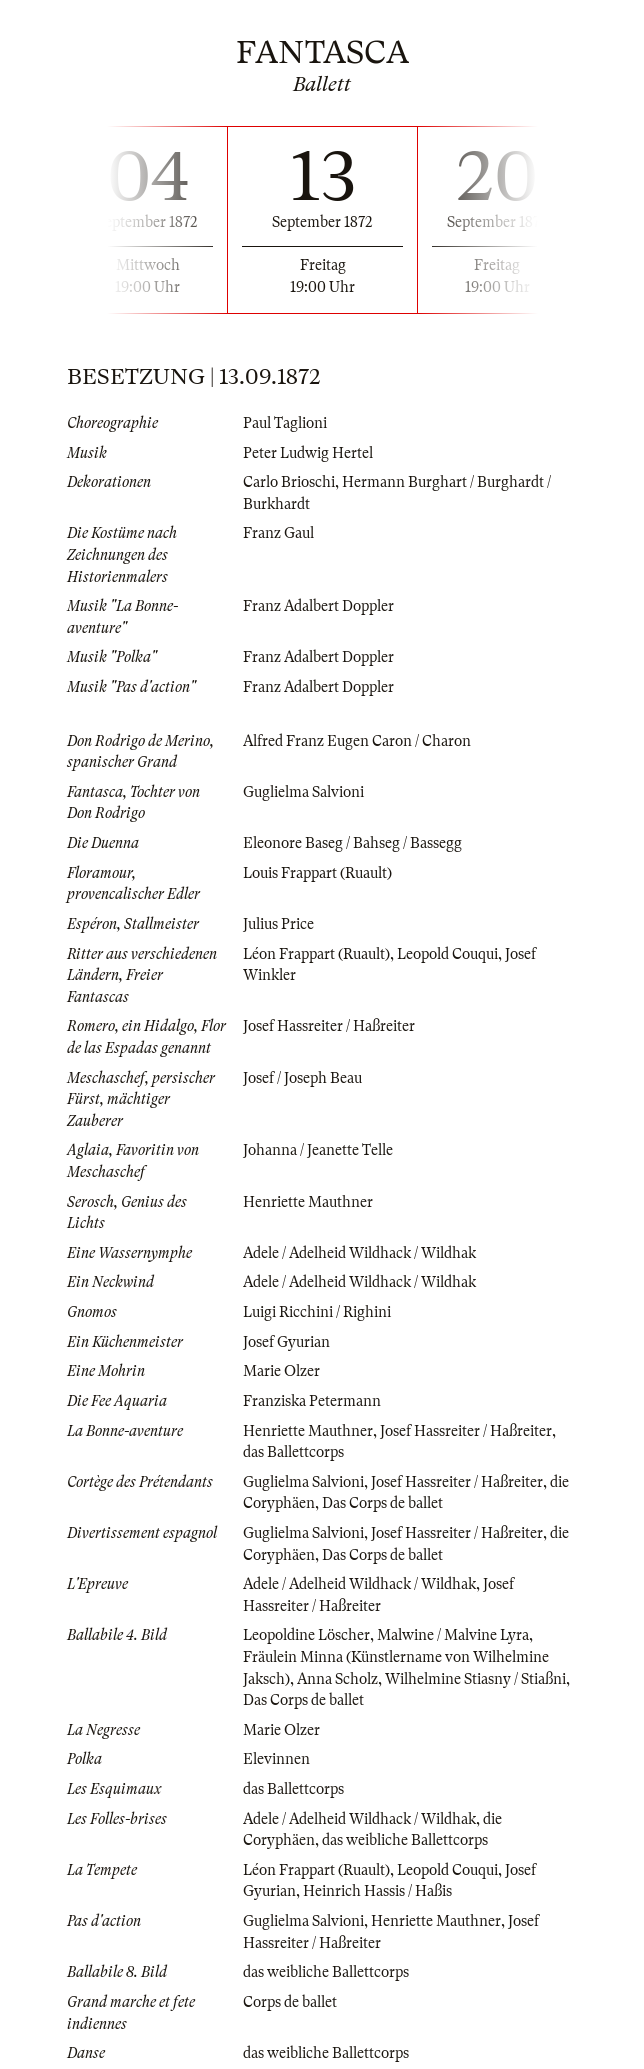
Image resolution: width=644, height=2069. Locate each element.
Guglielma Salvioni (303, 792)
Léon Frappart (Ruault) (316, 954)
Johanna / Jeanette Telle (318, 1150)
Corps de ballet (290, 2002)
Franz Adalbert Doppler (318, 606)
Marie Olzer (281, 1371)
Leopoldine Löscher (306, 1635)
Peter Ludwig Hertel (308, 453)
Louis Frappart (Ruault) (317, 873)
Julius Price (278, 924)
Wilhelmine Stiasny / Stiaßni (475, 1679)
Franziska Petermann (312, 1401)
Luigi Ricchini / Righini (317, 1312)
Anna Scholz (337, 1679)
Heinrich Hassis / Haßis (377, 1891)
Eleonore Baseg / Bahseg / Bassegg (352, 843)
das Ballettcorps (293, 1452)
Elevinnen (276, 1759)
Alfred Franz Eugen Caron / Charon (357, 741)
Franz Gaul (278, 533)
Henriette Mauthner (308, 1202)
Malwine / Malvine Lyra (453, 1635)
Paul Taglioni (285, 423)
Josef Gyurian (286, 1342)
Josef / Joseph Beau (302, 1078)
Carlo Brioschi (289, 482)
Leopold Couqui (447, 954)
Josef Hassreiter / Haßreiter (329, 1026)
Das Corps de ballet (382, 1503)
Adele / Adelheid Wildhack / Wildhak (359, 1253)
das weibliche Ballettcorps (405, 1840)
